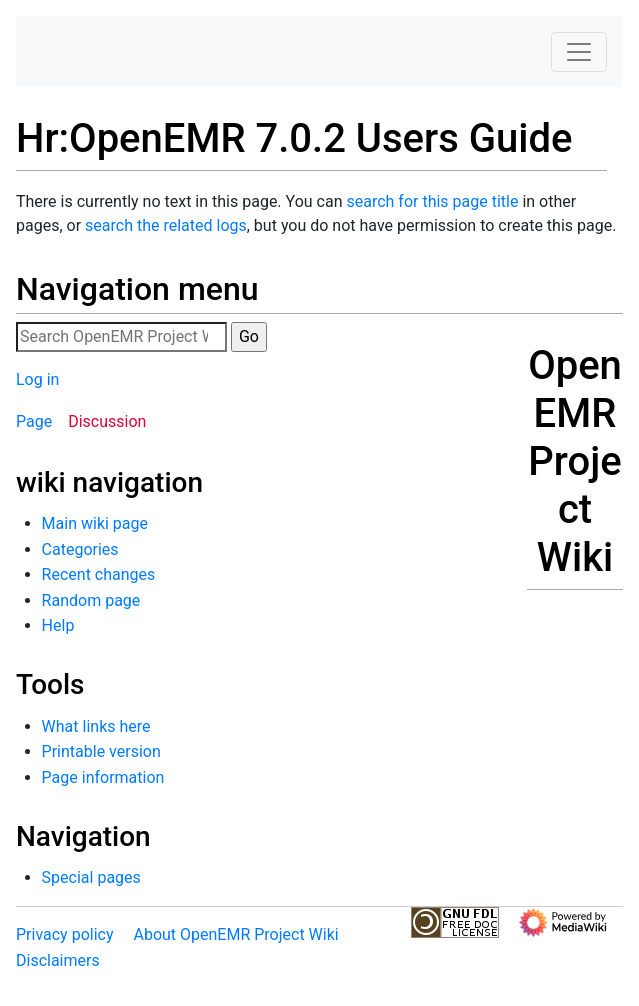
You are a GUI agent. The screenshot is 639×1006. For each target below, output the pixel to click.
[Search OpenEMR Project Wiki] (121, 337)
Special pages (91, 877)
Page (34, 421)
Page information (103, 777)
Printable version (101, 751)
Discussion (107, 421)
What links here (96, 726)
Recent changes (99, 574)
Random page (91, 600)
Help (58, 625)
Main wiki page (95, 523)
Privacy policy (65, 934)
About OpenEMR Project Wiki (235, 934)
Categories (80, 549)
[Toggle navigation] (579, 52)
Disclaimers (58, 960)
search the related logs (166, 225)
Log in (37, 379)
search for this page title (432, 201)
